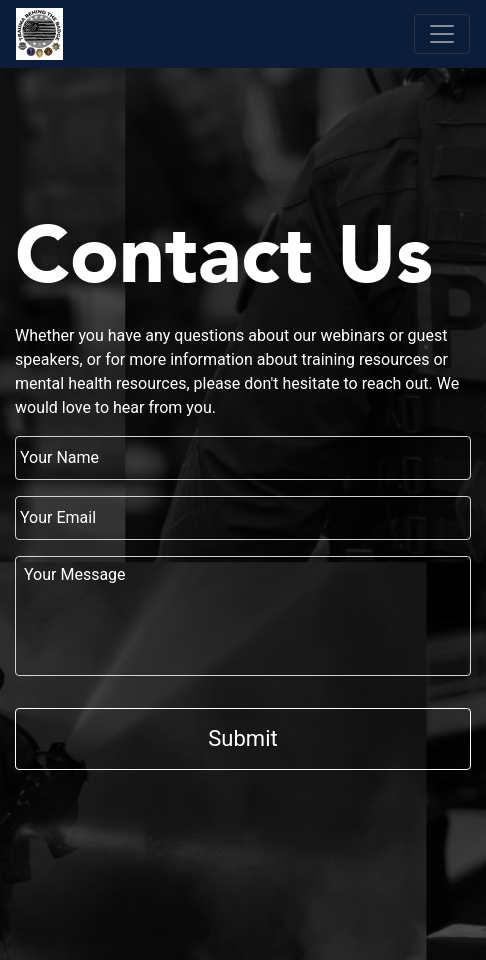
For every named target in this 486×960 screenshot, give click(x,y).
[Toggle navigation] (442, 34)
